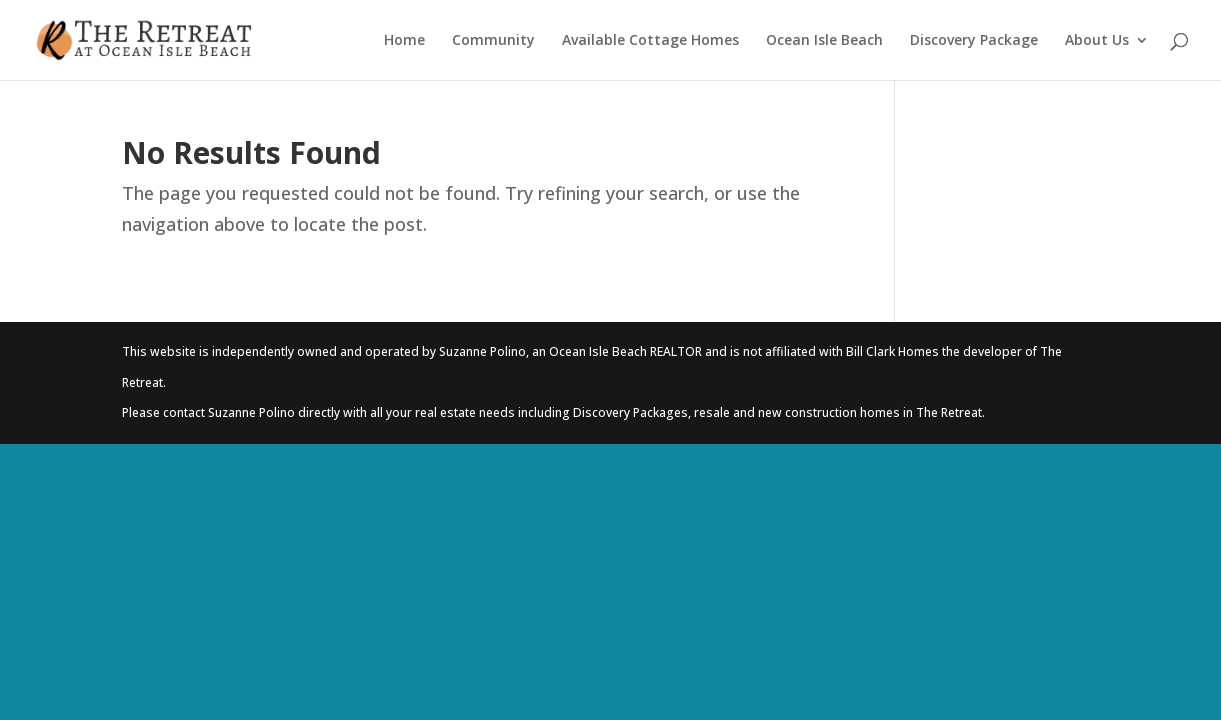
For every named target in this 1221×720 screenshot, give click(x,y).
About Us (1097, 41)
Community (493, 41)
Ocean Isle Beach (824, 41)
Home (404, 41)
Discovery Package (974, 41)
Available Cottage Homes (650, 41)
